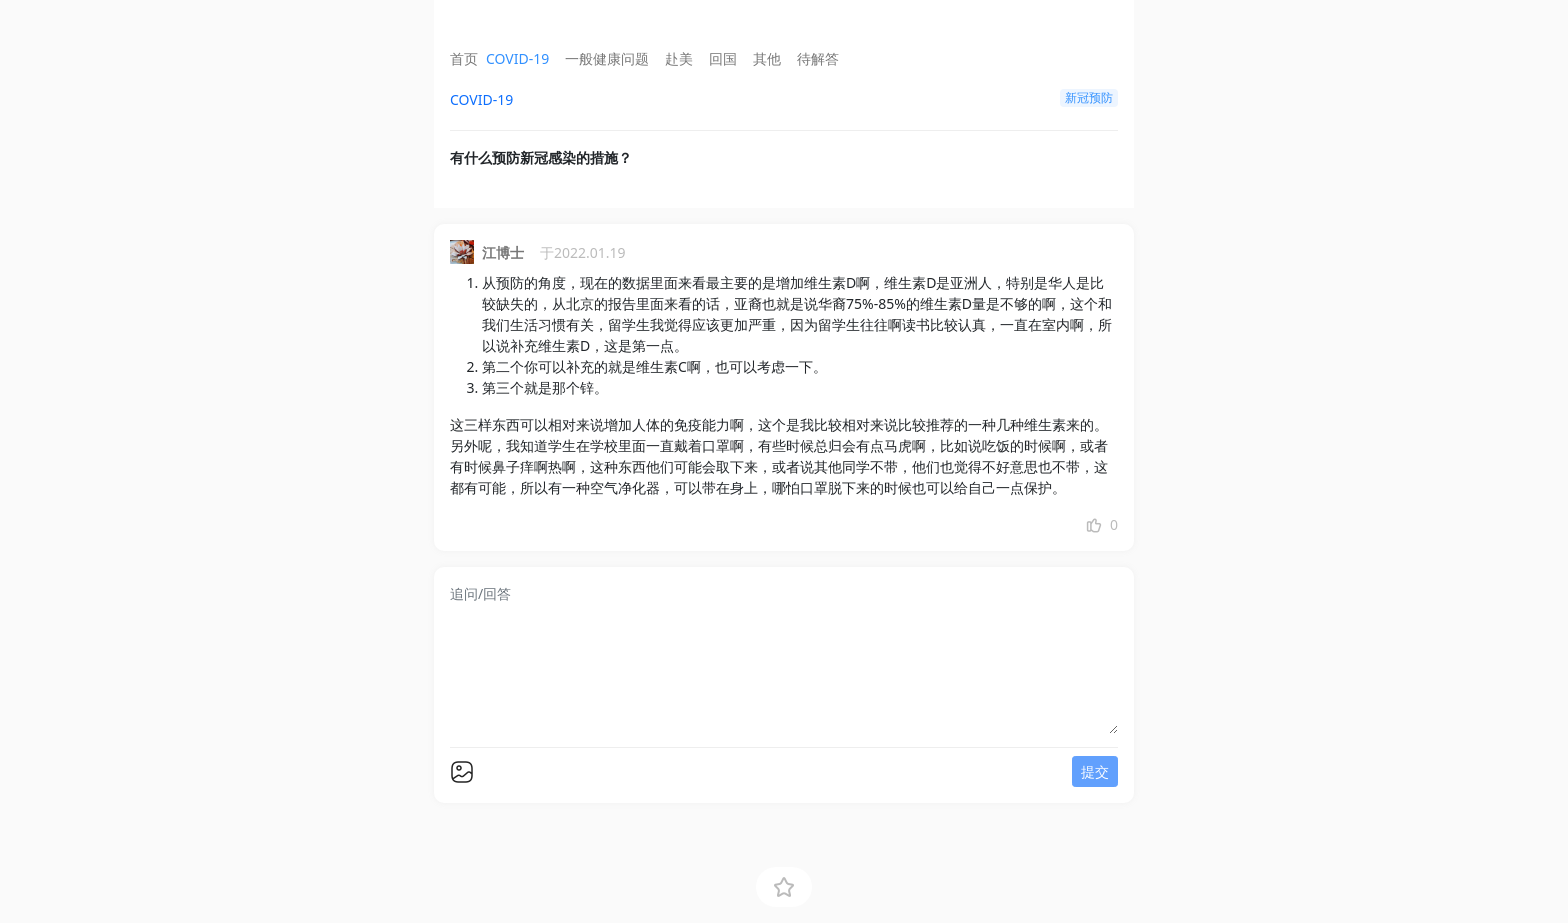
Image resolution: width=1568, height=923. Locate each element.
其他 (767, 58)
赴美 (679, 58)
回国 (723, 58)
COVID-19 (517, 58)
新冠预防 (1089, 97)
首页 (464, 58)
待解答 (818, 58)
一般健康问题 (607, 58)
